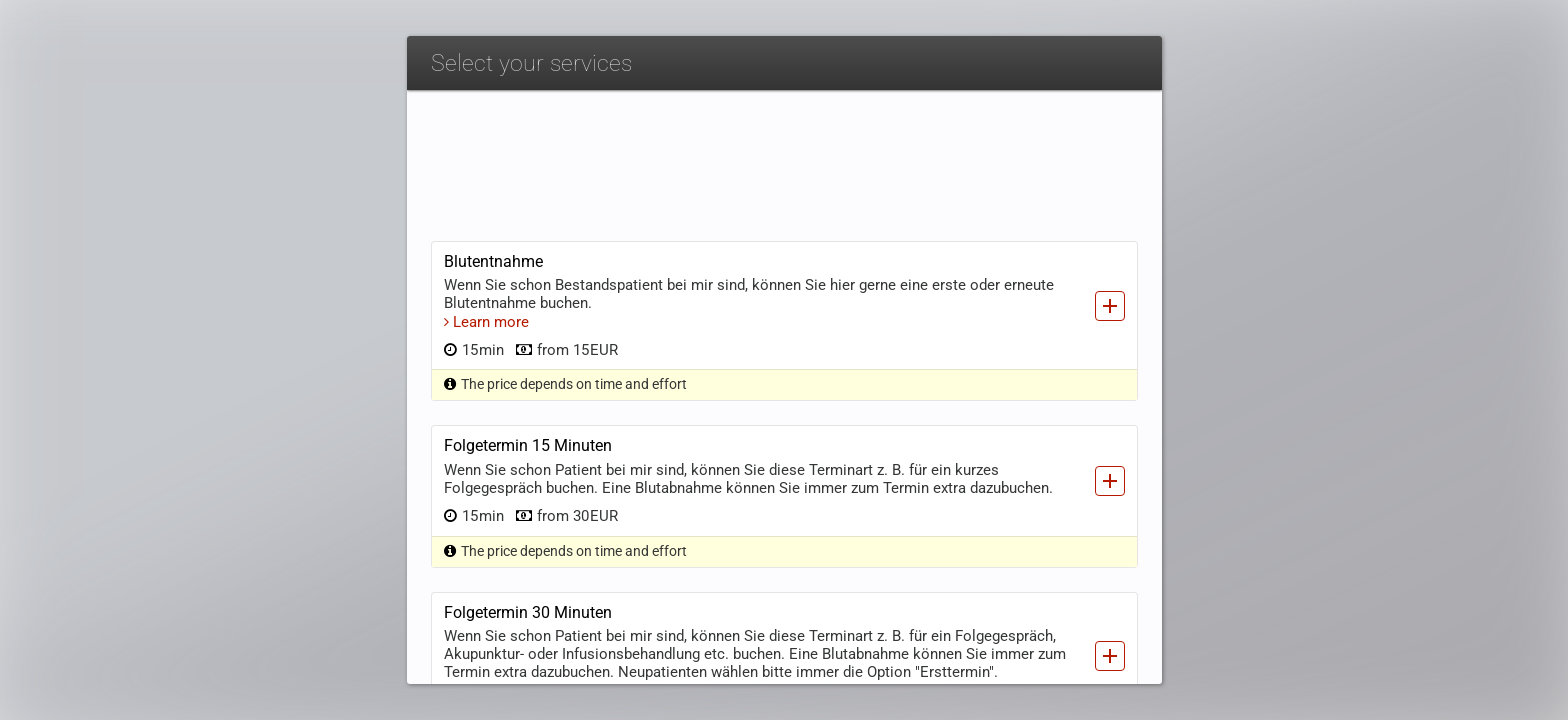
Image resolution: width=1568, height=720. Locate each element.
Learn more (486, 195)
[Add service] (1110, 179)
